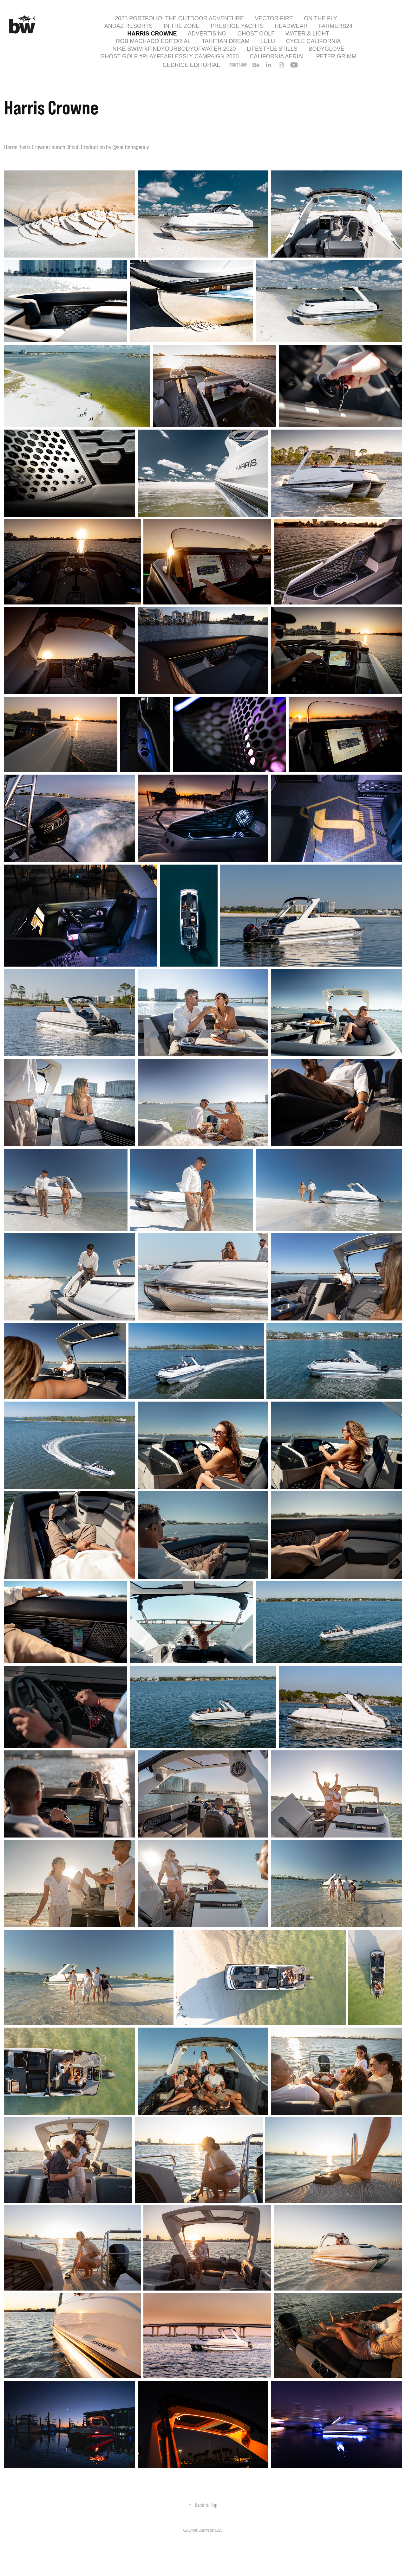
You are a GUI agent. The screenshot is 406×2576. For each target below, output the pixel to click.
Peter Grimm (336, 56)
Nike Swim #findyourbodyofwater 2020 (174, 49)
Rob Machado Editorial (153, 41)
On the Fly (320, 18)
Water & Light (307, 33)
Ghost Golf (256, 33)
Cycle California (313, 41)
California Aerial (277, 56)
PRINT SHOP (238, 64)
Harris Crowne (152, 33)
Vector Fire (274, 18)
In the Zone (182, 26)
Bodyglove (326, 49)
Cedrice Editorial (191, 65)
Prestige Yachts (237, 26)
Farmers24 (335, 26)
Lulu (267, 41)
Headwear (291, 26)
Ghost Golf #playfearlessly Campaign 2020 (169, 56)
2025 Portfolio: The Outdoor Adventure (179, 18)
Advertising (207, 33)
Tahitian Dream (226, 41)
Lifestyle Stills (272, 49)
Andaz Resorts (128, 26)
